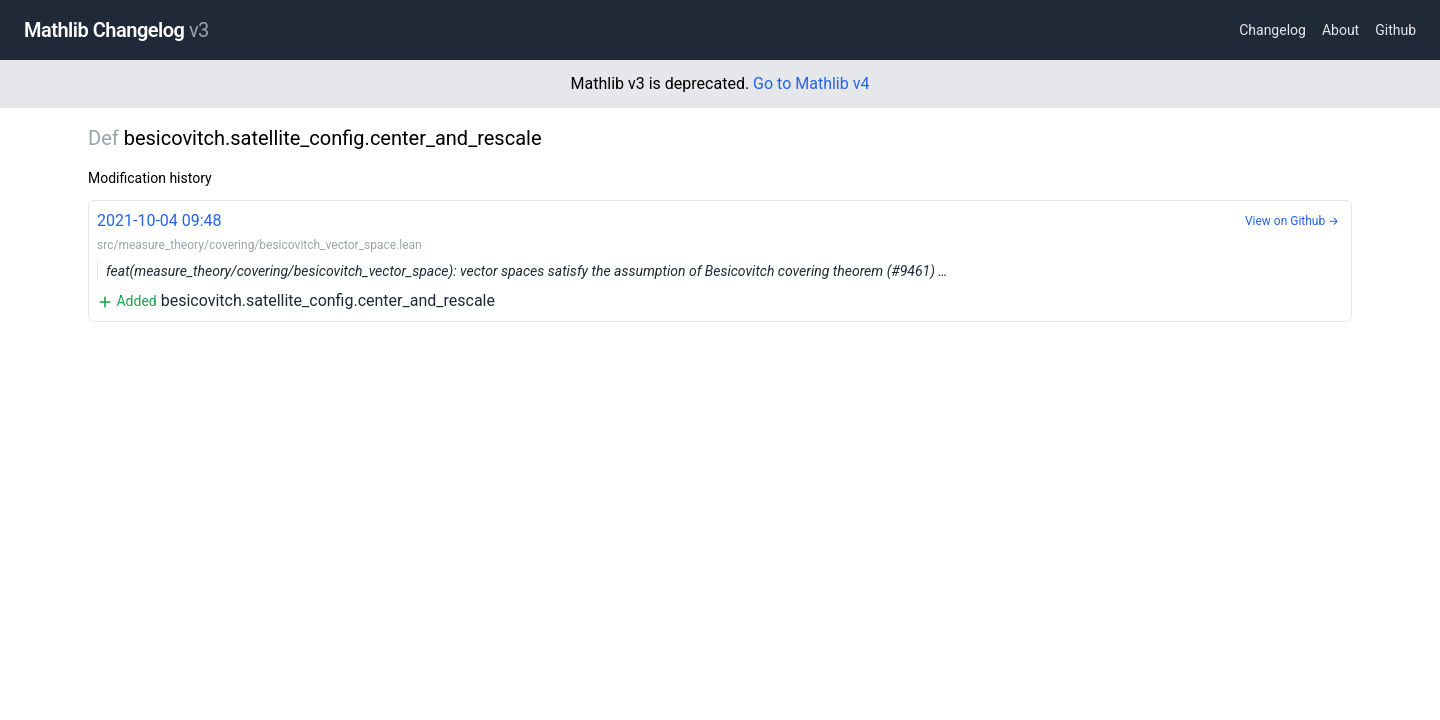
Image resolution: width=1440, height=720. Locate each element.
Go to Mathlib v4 (811, 83)
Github (1395, 30)
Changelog (1272, 30)
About (1340, 30)
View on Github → (1292, 221)
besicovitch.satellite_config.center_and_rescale (720, 259)
